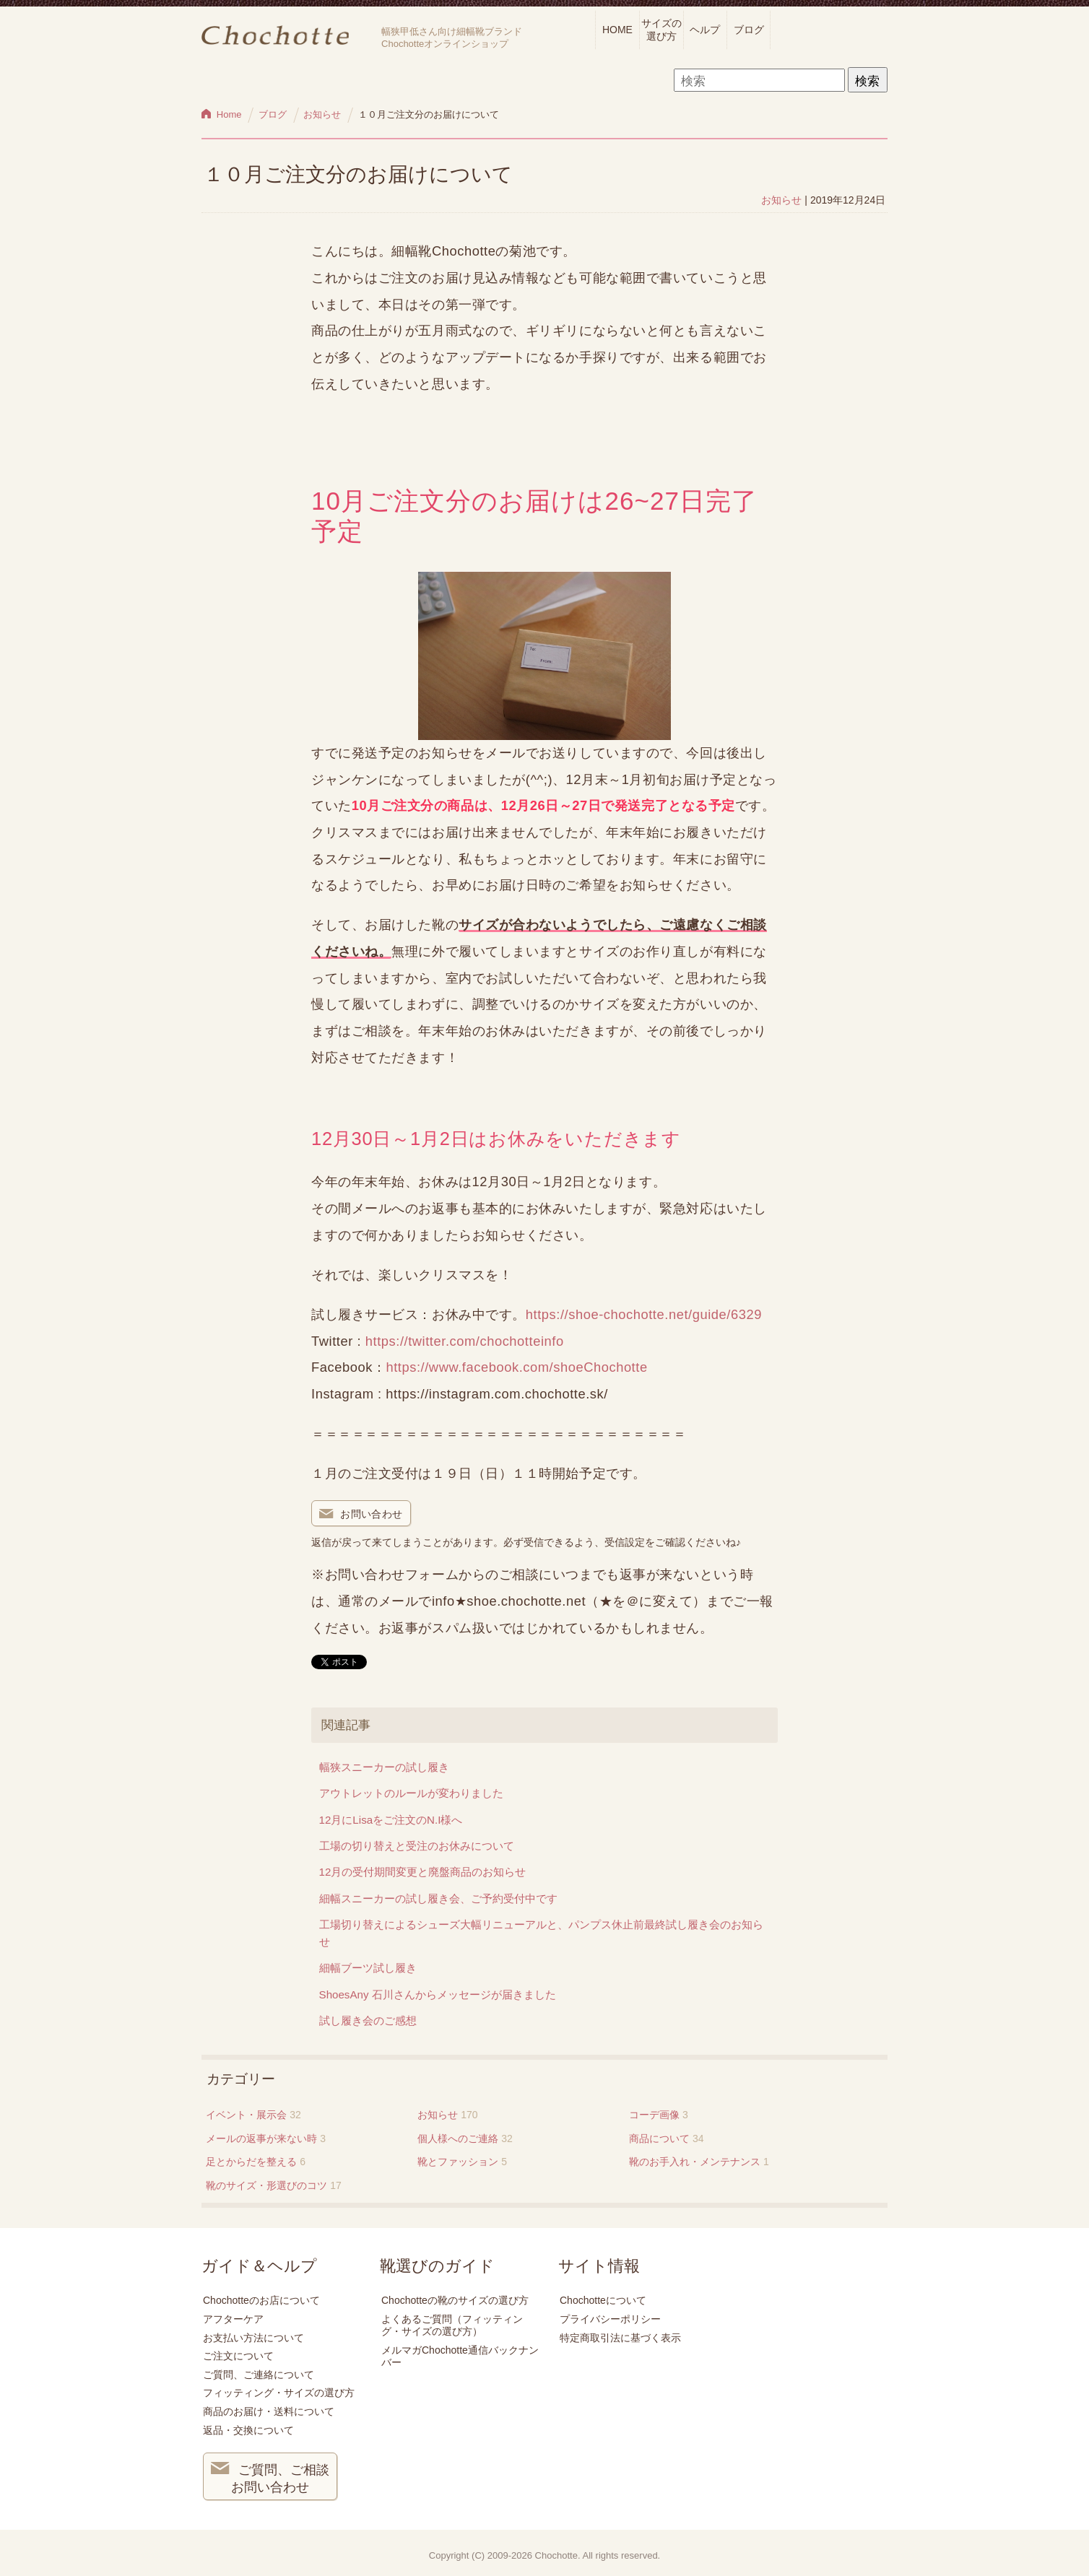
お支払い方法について (253, 2338)
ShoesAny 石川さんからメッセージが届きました (437, 1994)
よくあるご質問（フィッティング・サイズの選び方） (452, 2325)
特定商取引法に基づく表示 (620, 2338)
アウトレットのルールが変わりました (411, 1793)
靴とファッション (457, 2161)
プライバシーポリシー (610, 2319)
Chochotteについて (603, 2300)
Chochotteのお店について (261, 2300)
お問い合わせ (361, 1515)
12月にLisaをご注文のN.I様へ (391, 1820)
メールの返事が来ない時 (261, 2138)
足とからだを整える (251, 2161)
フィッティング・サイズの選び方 (279, 2392)
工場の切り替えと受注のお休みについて (416, 1846)
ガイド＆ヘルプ (259, 2266)
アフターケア (233, 2319)
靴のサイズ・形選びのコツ (266, 2185)
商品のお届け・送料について (268, 2411)
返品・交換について (248, 2430)
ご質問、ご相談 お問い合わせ (270, 2477)
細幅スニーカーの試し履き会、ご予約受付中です (438, 1898)
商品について (659, 2138)
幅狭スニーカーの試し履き (384, 1767)
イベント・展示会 (246, 2114)
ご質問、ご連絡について (258, 2374)
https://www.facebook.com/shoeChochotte (516, 1367)
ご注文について (238, 2356)
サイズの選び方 (661, 29)
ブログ (749, 29)
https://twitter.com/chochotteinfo (464, 1341)
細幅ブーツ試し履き (368, 1968)
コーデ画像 (654, 2114)
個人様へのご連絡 (457, 2138)
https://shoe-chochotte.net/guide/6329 (644, 1314)
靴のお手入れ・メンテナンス (694, 2161)
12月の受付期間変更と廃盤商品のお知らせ (422, 1872)
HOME (617, 29)
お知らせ (781, 200)
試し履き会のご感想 (368, 2020)
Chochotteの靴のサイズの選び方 (455, 2300)
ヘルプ (705, 29)
